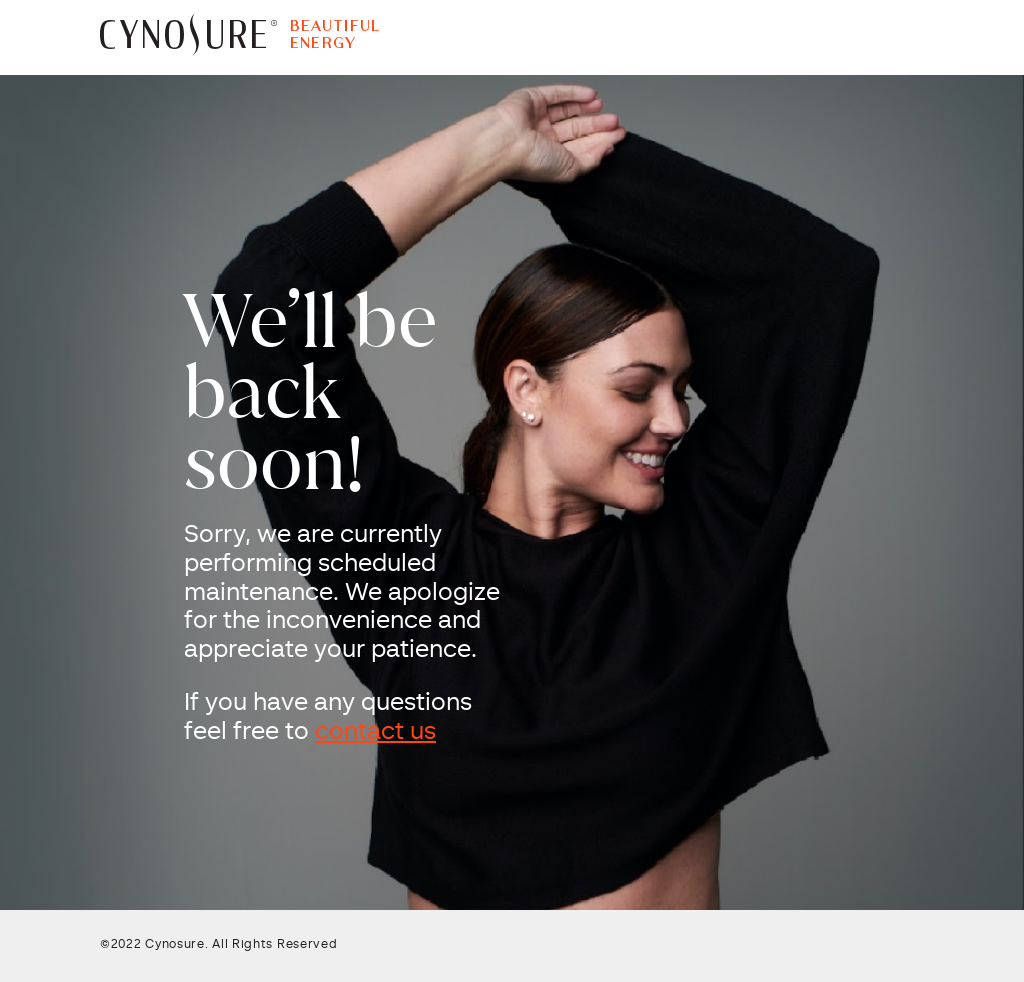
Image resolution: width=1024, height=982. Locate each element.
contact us (375, 733)
